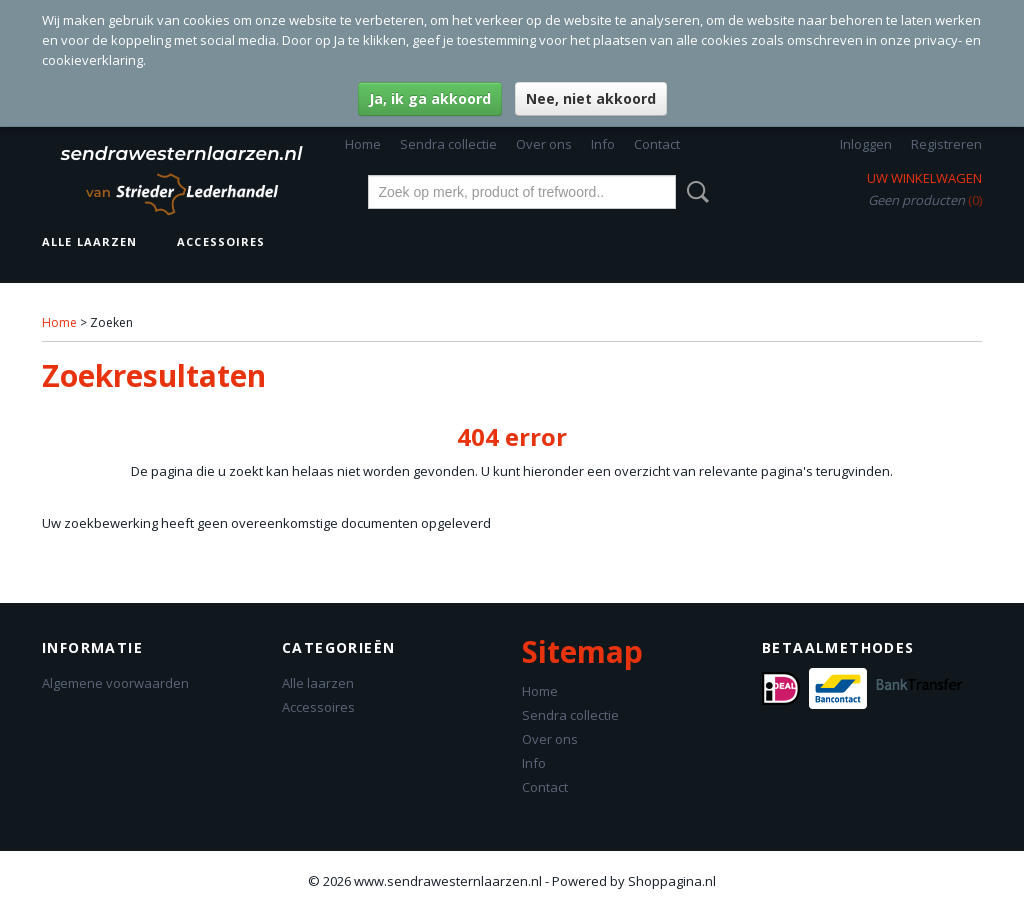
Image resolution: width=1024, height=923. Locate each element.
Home (363, 144)
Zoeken (694, 192)
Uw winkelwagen (924, 178)
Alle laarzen (89, 241)
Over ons (544, 144)
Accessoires (221, 241)
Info (603, 144)
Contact (657, 144)
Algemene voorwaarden (115, 683)
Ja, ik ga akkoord (430, 98)
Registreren (946, 144)
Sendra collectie (448, 144)
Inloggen (866, 144)
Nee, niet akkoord (591, 98)
